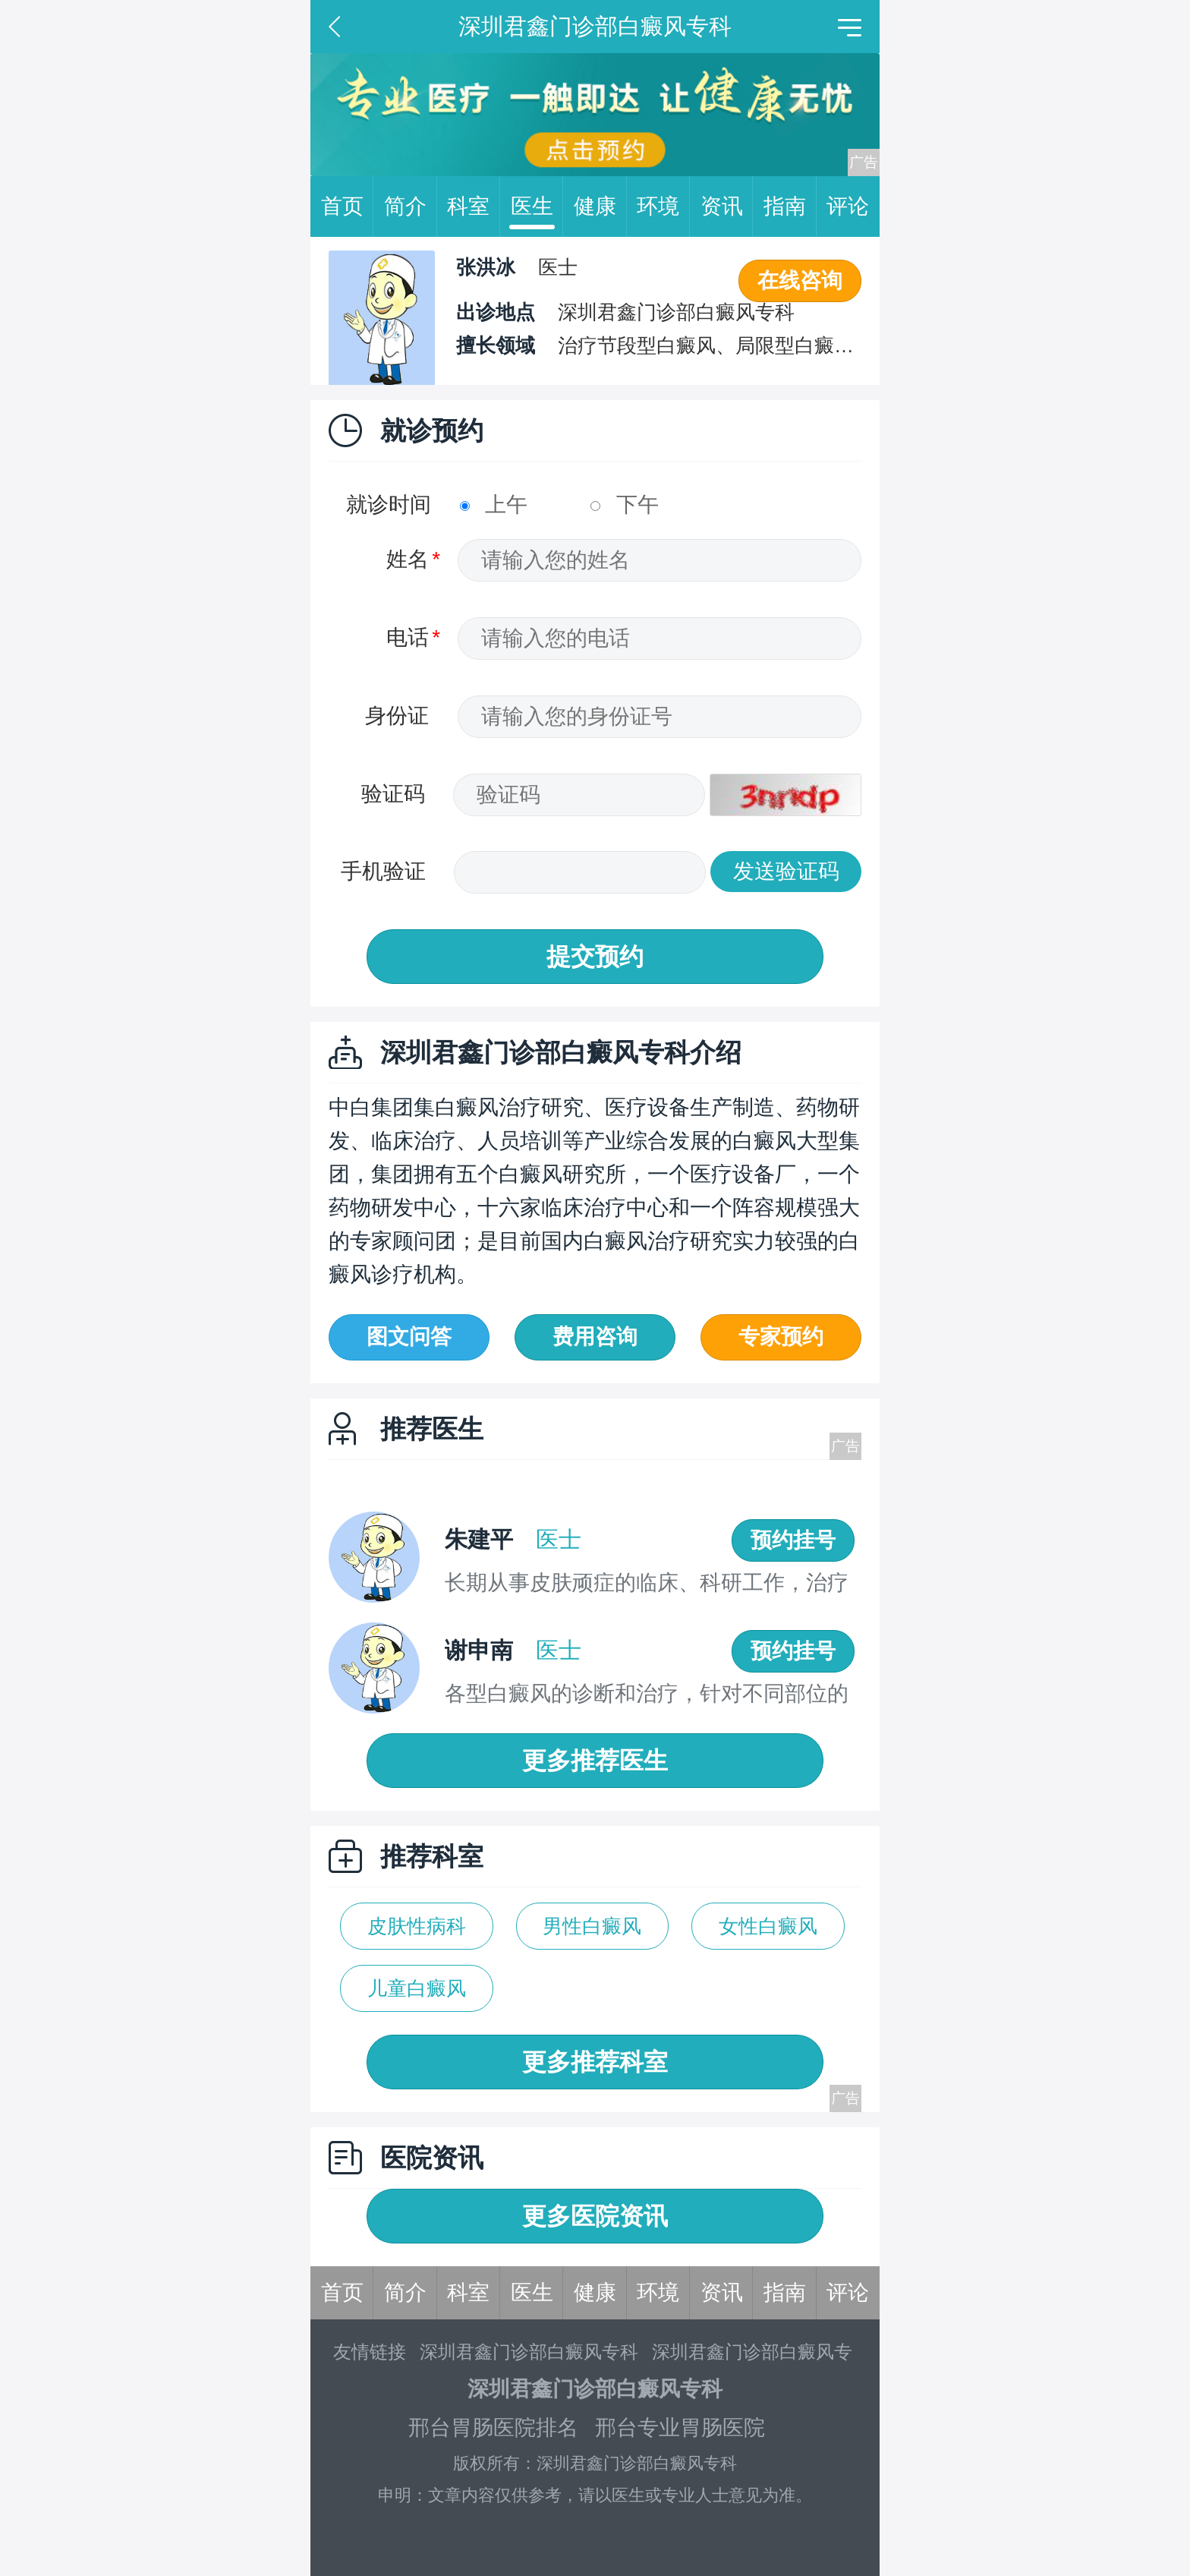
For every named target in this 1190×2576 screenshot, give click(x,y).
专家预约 (780, 1336)
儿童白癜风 (416, 1988)
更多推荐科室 (595, 2062)
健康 (600, 206)
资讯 (727, 206)
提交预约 (595, 956)
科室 (473, 206)
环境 (663, 206)
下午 (624, 504)
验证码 (393, 794)
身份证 (397, 715)
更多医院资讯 (595, 2216)
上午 (494, 504)
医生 (537, 206)
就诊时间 (388, 504)
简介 (410, 206)
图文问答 (409, 1336)
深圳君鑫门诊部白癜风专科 (529, 2351)
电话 (407, 637)
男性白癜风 (592, 1926)
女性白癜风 (768, 1926)
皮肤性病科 (416, 1926)
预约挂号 (793, 1540)
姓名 (407, 559)
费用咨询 (595, 1336)
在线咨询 (799, 280)
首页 (347, 206)
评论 (847, 206)
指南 (790, 206)
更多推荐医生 (595, 1760)
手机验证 (383, 871)
